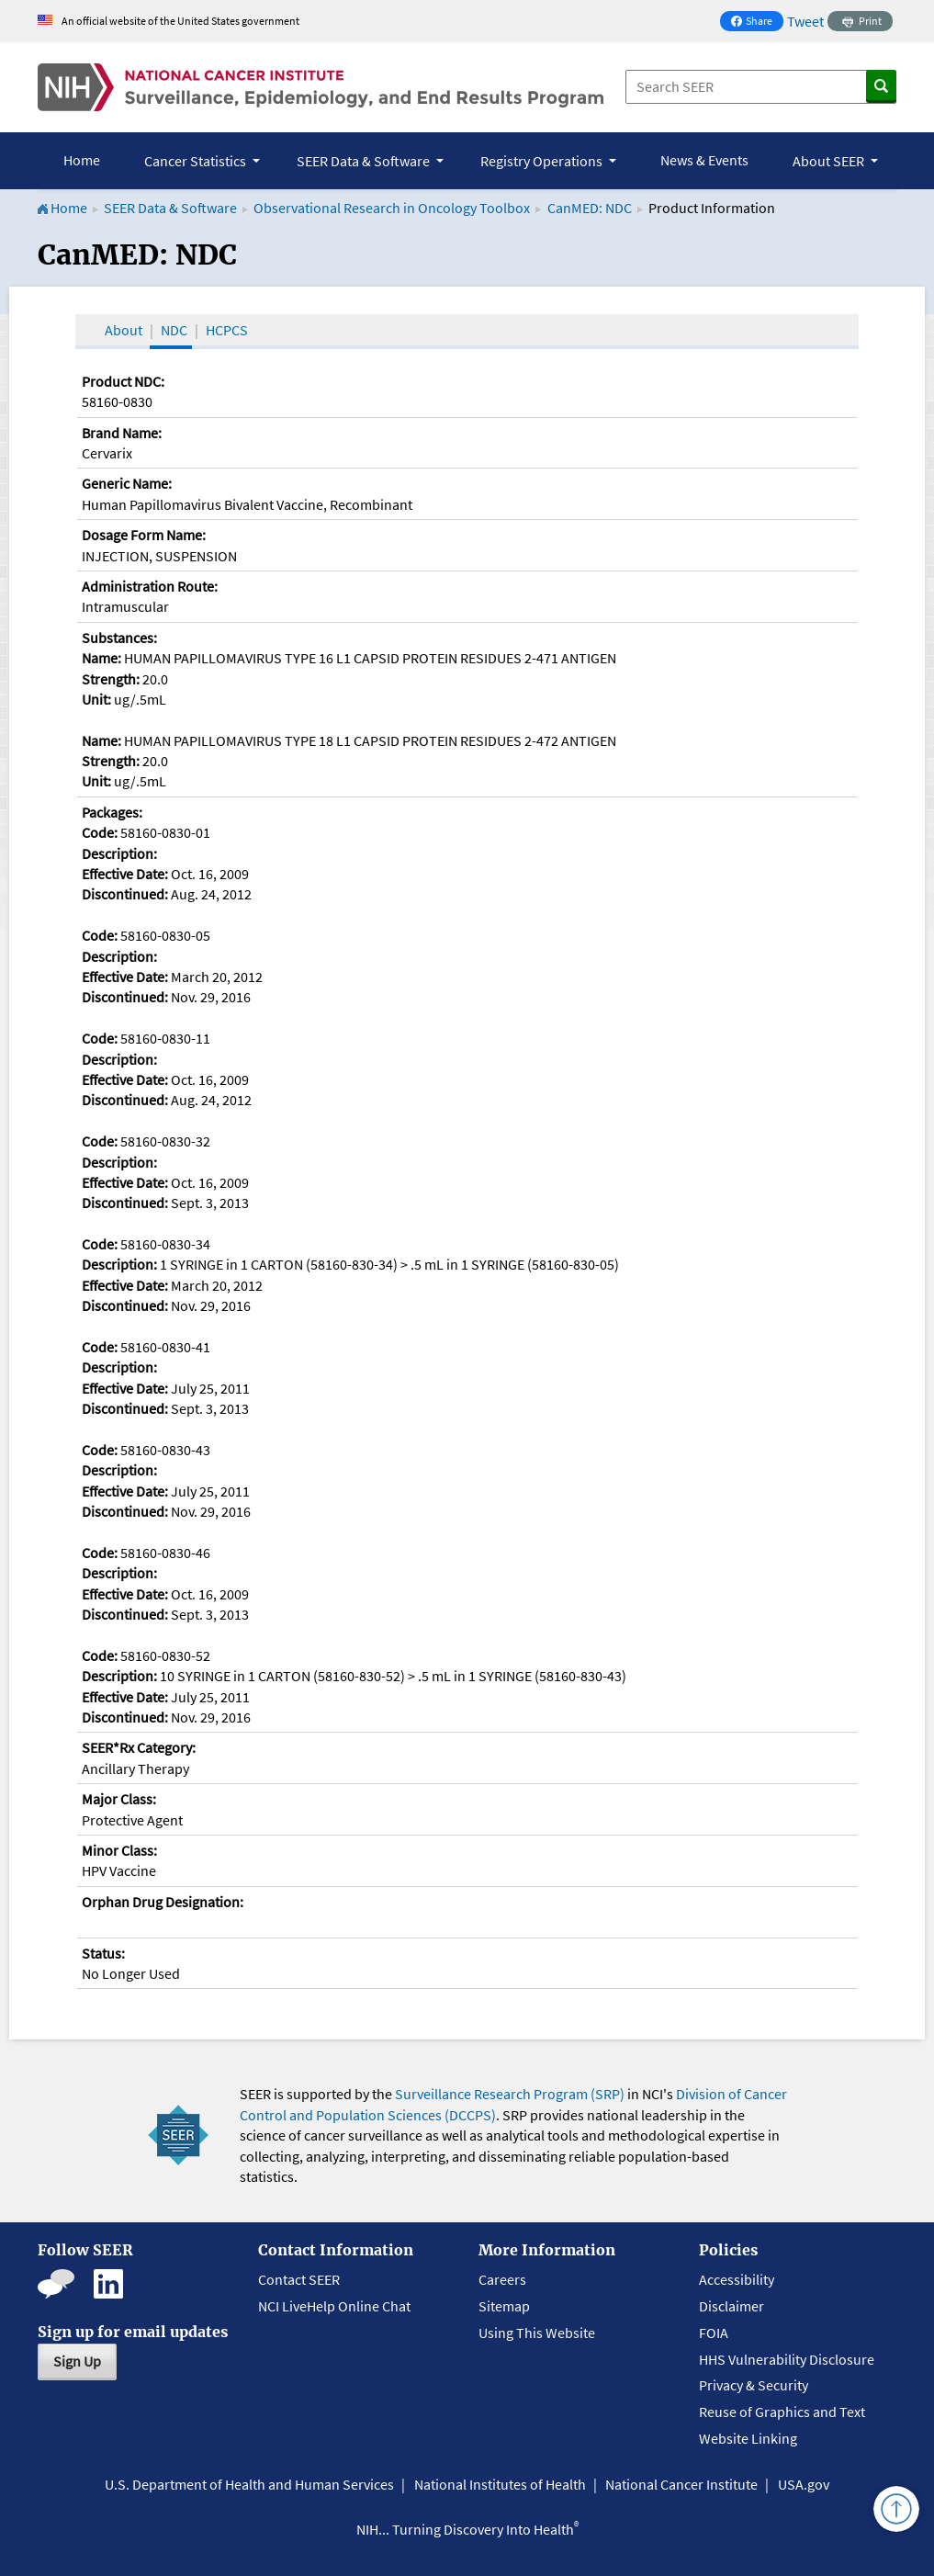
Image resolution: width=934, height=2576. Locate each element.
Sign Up (77, 2361)
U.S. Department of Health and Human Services (249, 2484)
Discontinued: (125, 894)
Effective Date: (125, 873)
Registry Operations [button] (542, 161)
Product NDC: (123, 381)
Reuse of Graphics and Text (782, 2411)
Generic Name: (127, 483)
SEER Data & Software (170, 207)
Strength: (111, 679)
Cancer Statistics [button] (196, 161)
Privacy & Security (753, 2385)
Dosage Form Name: (144, 534)
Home (81, 160)
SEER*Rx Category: (139, 1747)
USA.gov (803, 2484)
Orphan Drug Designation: (162, 1901)
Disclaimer (731, 2306)
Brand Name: (122, 433)
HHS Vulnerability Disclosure (786, 2359)
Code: (100, 832)
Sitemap (504, 2306)
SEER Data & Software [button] (365, 161)
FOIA (713, 2332)
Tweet (805, 21)
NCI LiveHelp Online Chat (334, 2306)
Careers (502, 2279)
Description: (119, 853)
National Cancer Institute (681, 2484)
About (123, 330)
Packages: (112, 812)
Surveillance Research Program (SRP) (510, 2094)
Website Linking (748, 2438)
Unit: (96, 699)
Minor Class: (119, 1850)
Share (756, 22)
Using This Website (536, 2332)
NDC (174, 330)
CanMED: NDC (589, 207)
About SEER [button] (830, 161)
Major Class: (119, 1799)
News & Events (704, 160)
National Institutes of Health (500, 2484)
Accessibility (736, 2279)
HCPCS (227, 330)
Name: (101, 658)
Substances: (119, 637)
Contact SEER (299, 2279)
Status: (103, 1953)
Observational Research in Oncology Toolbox (391, 207)
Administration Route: (150, 586)
